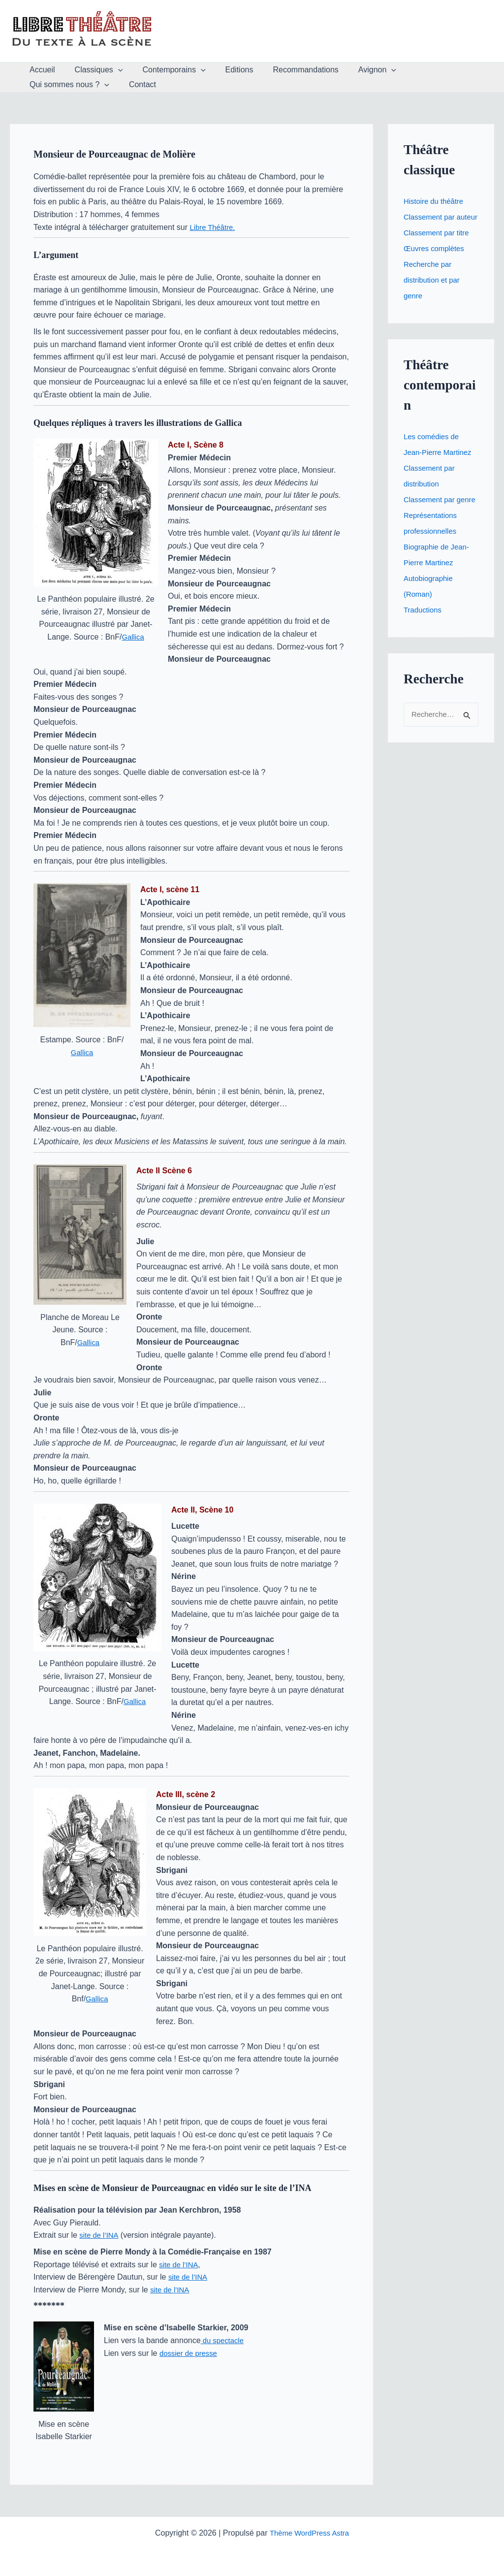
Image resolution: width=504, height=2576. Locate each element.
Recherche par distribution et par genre (434, 296)
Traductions (424, 641)
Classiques (93, 70)
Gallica (133, 637)
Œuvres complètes (436, 264)
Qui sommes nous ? (430, 70)
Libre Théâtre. (214, 227)
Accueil (40, 69)
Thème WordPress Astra (309, 2533)
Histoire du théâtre (436, 201)
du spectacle (224, 2340)
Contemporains (163, 70)
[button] (112, 70)
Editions (226, 69)
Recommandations (287, 69)
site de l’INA (100, 2235)
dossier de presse (190, 2353)
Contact (41, 84)
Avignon (356, 70)
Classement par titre (439, 248)
